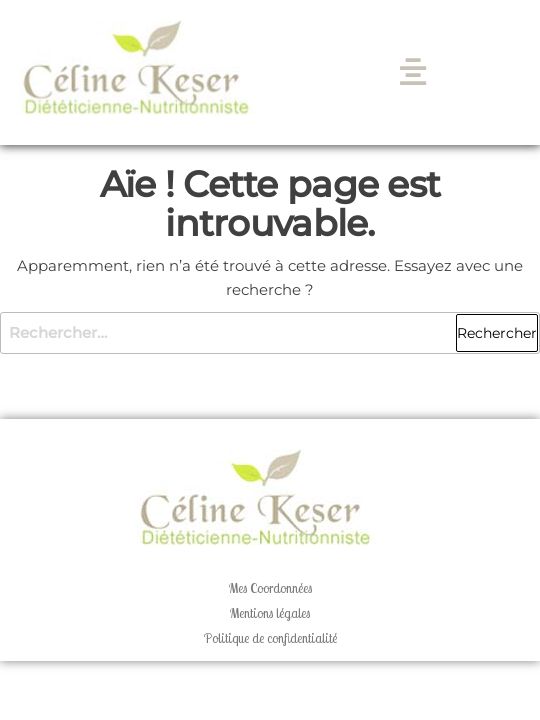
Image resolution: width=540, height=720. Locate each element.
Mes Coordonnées (270, 588)
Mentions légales (270, 613)
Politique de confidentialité (270, 638)
